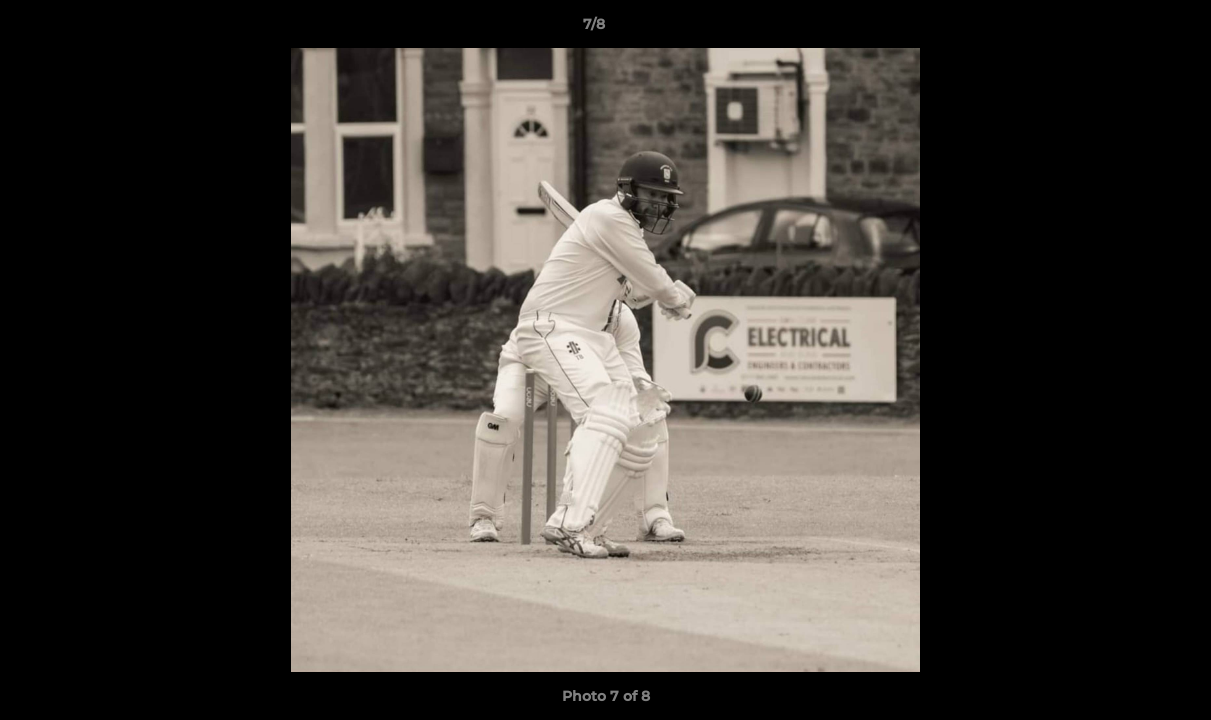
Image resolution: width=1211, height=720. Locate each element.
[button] (1127, 29)
